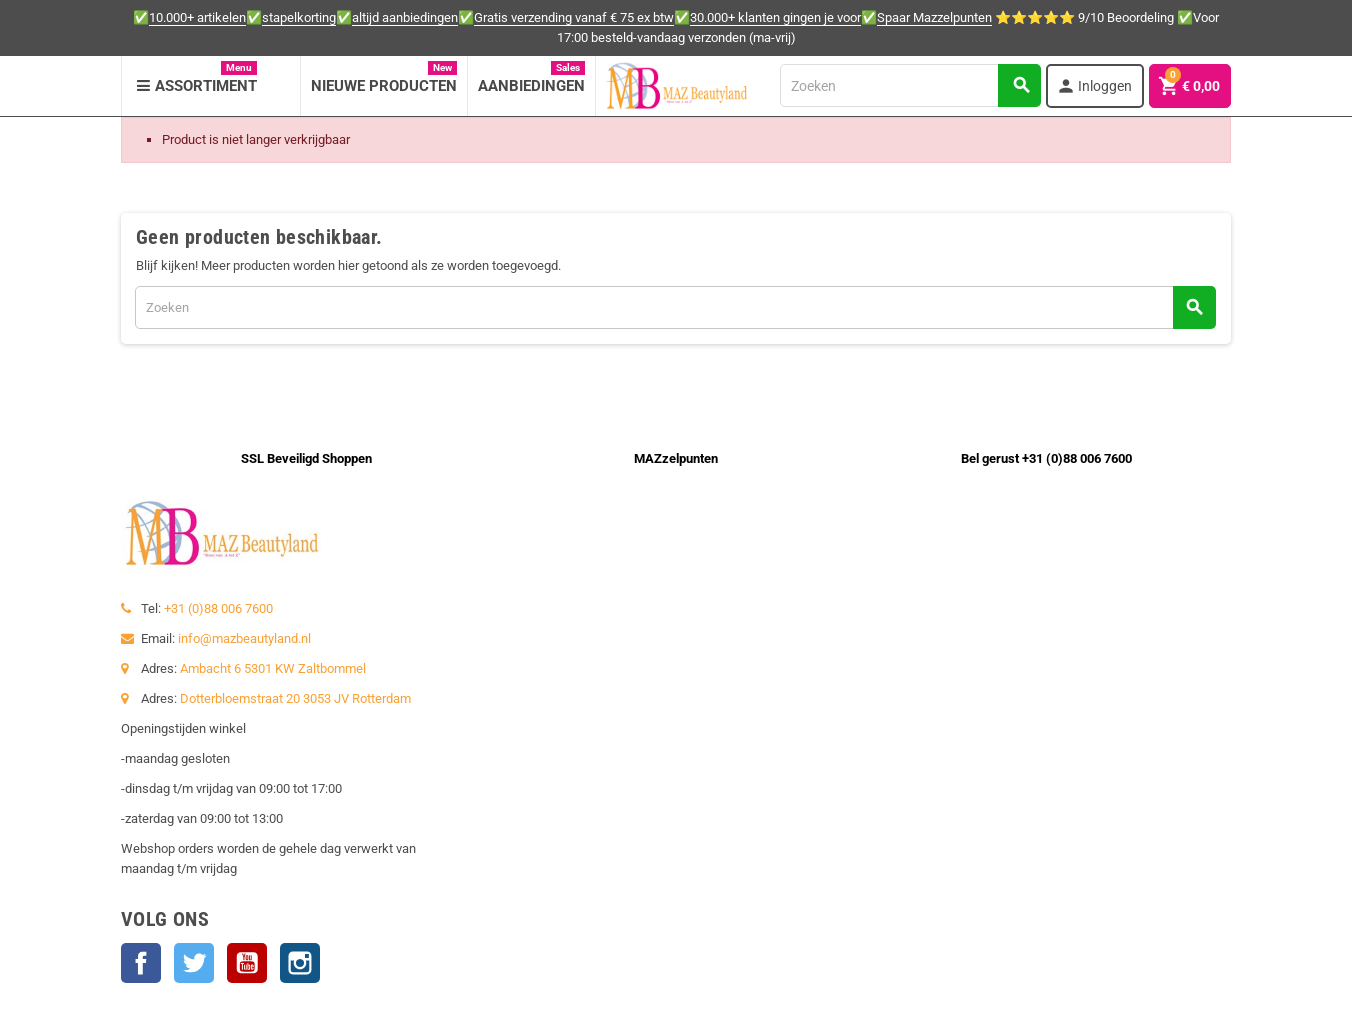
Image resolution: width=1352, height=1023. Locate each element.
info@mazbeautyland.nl (244, 638)
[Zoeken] (910, 85)
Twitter (194, 963)
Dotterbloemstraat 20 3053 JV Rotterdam (295, 698)
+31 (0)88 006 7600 (218, 608)
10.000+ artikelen (197, 17)
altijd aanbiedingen (405, 17)
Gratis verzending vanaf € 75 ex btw (574, 17)
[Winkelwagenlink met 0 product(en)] (1190, 86)
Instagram (300, 963)
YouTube (247, 963)
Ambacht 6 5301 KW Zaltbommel (273, 668)
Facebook (141, 963)
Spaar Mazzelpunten (934, 17)
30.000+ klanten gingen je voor (775, 17)
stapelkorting (299, 17)
